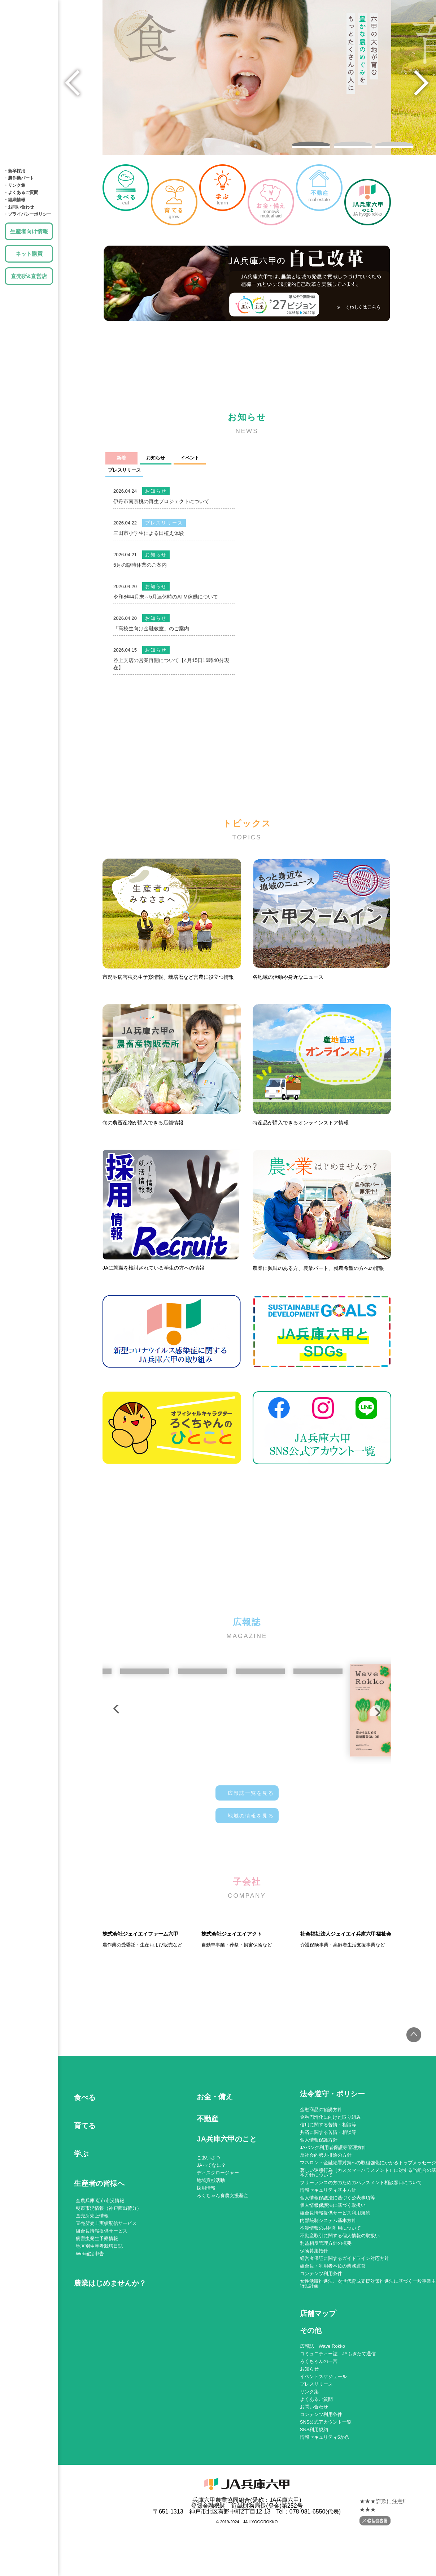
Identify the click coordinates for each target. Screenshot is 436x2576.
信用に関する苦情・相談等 (328, 2191)
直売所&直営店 (29, 276)
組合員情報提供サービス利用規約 (335, 2279)
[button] (311, 137)
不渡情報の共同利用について (330, 2294)
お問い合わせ (314, 2473)
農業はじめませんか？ (110, 2349)
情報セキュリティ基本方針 (328, 2256)
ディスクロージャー (218, 2239)
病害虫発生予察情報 (97, 2304)
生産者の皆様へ (99, 2249)
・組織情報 (14, 199)
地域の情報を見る (251, 1810)
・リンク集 (14, 185)
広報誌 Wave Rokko (322, 2412)
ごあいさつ (208, 2223)
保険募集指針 (314, 2317)
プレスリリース (316, 2450)
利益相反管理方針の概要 (326, 2309)
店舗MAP (29, 130)
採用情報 (206, 2254)
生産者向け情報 (29, 231)
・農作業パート (19, 178)
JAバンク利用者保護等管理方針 (333, 2213)
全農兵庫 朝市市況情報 (100, 2266)
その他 (311, 2396)
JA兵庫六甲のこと (29, 152)
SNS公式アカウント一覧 (326, 2488)
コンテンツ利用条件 (321, 2339)
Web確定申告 (90, 2319)
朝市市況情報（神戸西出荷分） (108, 2274)
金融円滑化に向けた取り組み (330, 2183)
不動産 (207, 2185)
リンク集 (309, 2457)
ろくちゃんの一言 (318, 2427)
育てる (29, 43)
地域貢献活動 (211, 2246)
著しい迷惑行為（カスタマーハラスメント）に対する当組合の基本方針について (368, 2239)
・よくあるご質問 (21, 192)
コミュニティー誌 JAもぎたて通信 (338, 2419)
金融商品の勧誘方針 (321, 2175)
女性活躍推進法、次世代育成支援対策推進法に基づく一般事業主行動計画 (368, 2349)
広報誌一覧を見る (251, 1787)
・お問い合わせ (19, 206)
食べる (29, 22)
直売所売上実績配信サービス (106, 2289)
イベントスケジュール (323, 2442)
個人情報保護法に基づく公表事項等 (337, 2263)
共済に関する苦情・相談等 (328, 2198)
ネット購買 (29, 254)
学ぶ (29, 65)
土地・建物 (29, 108)
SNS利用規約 (314, 2495)
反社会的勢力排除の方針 (326, 2221)
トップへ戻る (409, 2105)
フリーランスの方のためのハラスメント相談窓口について (361, 2248)
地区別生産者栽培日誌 (99, 2312)
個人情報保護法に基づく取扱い (333, 2271)
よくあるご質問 (316, 2465)
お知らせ (309, 2435)
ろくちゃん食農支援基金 (222, 2261)
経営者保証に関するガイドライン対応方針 (344, 2324)
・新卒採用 (14, 170)
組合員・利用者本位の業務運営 (333, 2332)
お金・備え (29, 87)
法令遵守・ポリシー (332, 2160)
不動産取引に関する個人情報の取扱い (340, 2301)
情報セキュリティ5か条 (324, 2503)
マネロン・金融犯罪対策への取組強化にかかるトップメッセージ (368, 2228)
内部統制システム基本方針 (328, 2286)
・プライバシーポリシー (27, 214)
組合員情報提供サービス (101, 2297)
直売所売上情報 (92, 2282)
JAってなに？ (211, 2231)
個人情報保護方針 (318, 2206)
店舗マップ (318, 2379)
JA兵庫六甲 (29, 5)
